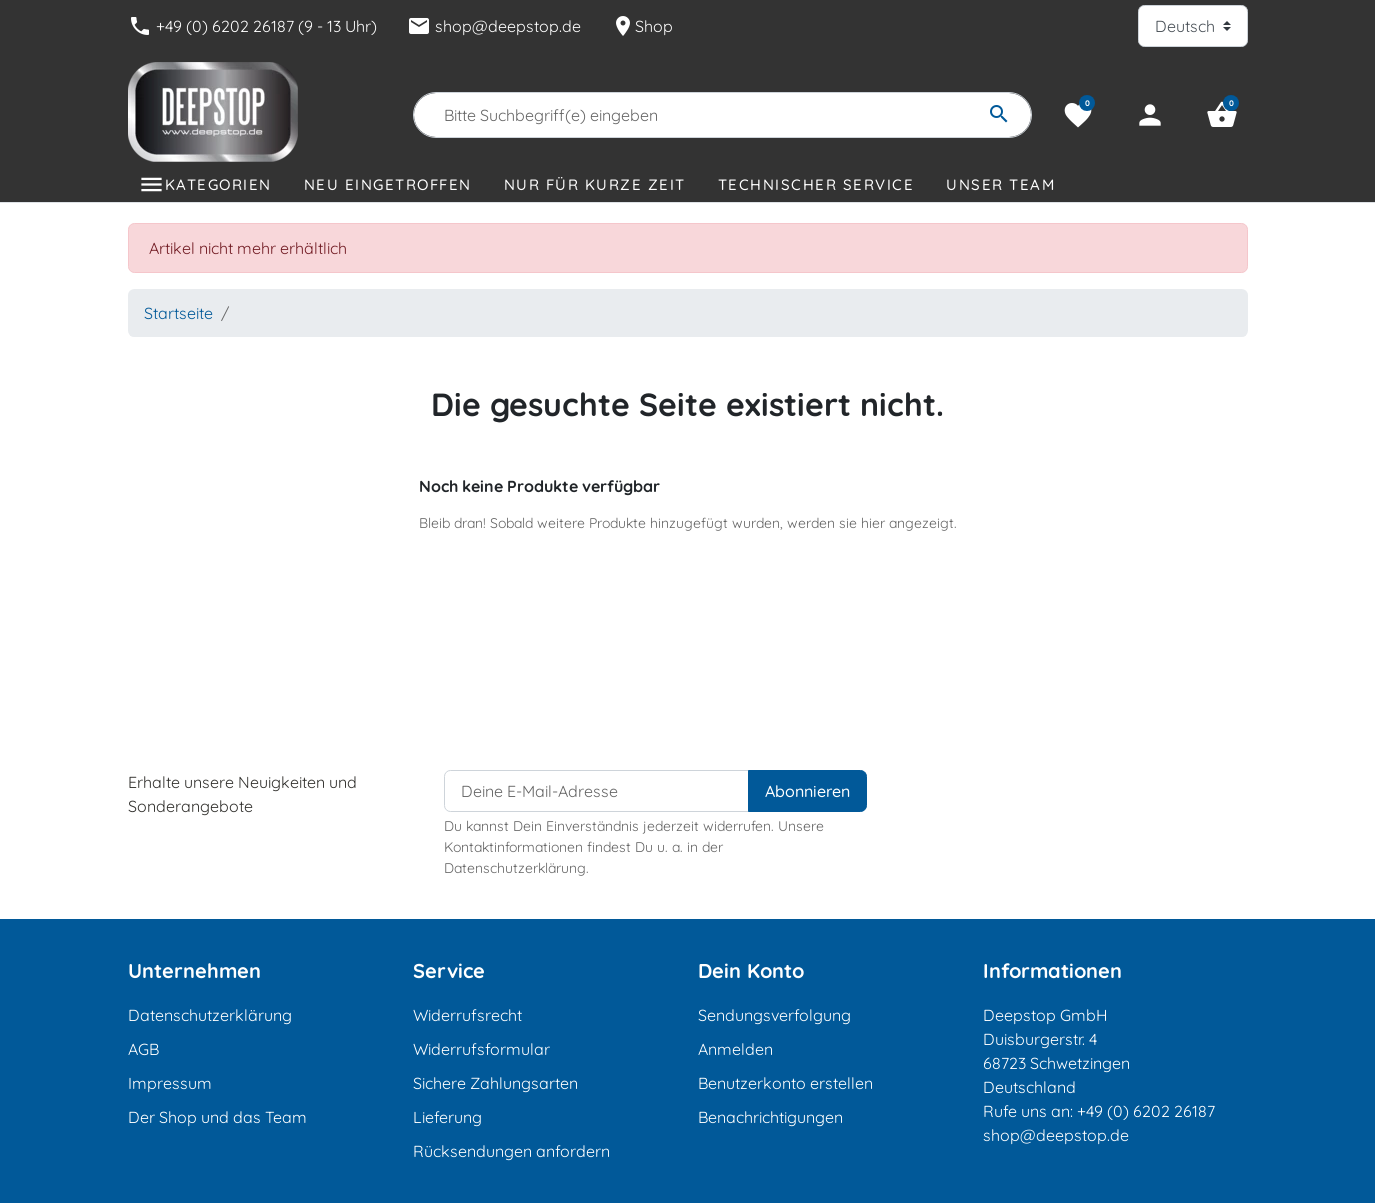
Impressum (170, 1083)
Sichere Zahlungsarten (495, 1083)
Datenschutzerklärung (210, 1015)
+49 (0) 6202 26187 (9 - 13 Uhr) (252, 26)
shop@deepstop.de (494, 26)
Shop (642, 26)
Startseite (178, 313)
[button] (1222, 115)
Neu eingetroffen (388, 184)
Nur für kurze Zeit (595, 184)
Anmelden (735, 1049)
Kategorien (218, 184)
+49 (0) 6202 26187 (1146, 1111)
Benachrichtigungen (770, 1117)
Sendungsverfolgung (774, 1015)
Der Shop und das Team (217, 1117)
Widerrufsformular (481, 1049)
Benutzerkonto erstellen (785, 1083)
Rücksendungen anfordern (511, 1151)
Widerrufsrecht (467, 1015)
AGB (143, 1049)
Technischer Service (816, 184)
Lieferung (447, 1117)
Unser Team (1000, 184)
